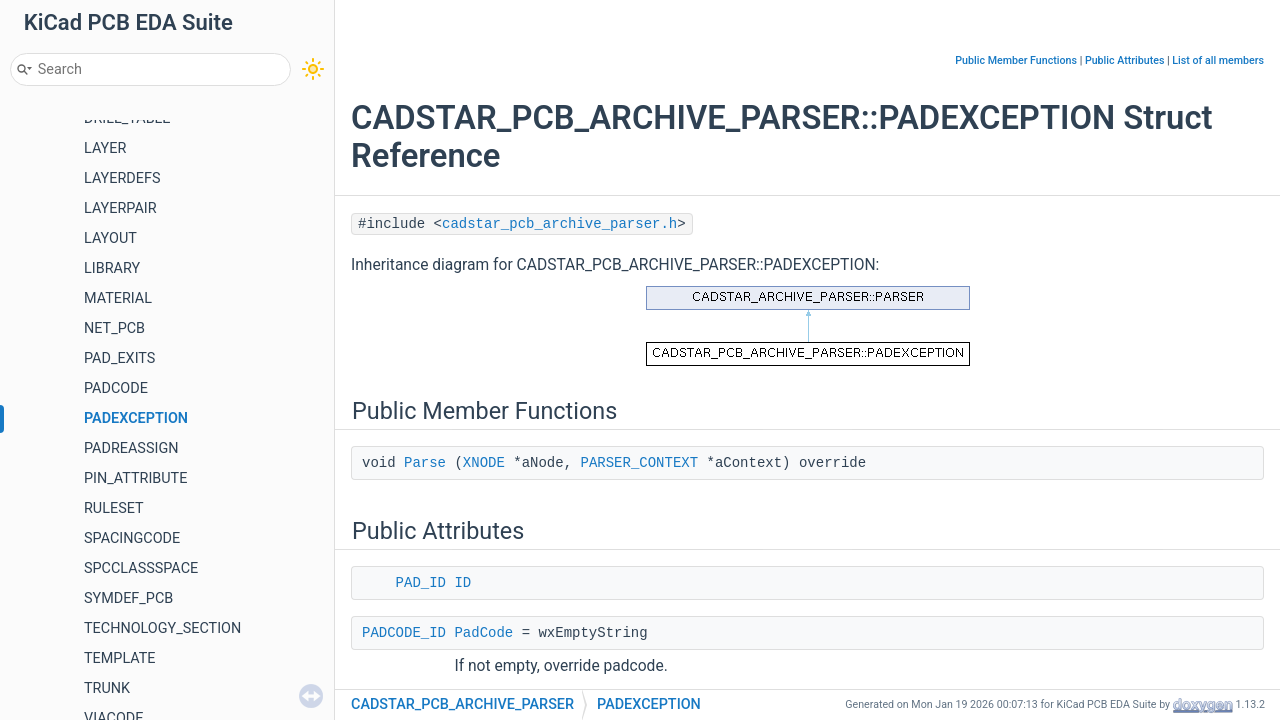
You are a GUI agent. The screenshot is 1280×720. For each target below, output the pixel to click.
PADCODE (116, 388)
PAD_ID (421, 583)
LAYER (105, 148)
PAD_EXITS (119, 358)
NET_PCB (114, 328)
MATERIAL (118, 298)
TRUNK (107, 688)
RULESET (114, 508)
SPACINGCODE (132, 538)
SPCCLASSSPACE (141, 568)
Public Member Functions (1016, 60)
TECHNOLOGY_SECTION (162, 628)
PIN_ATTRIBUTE (135, 478)
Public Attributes (1125, 60)
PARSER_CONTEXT (639, 463)
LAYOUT (110, 238)
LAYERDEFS (122, 178)
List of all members (1218, 60)
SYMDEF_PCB (128, 598)
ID (462, 583)
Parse (425, 463)
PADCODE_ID (404, 633)
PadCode (483, 633)
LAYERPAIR (120, 208)
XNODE (484, 463)
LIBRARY (112, 268)
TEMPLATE (120, 658)
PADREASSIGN (131, 448)
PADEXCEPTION (136, 418)
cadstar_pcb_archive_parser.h (559, 224)
